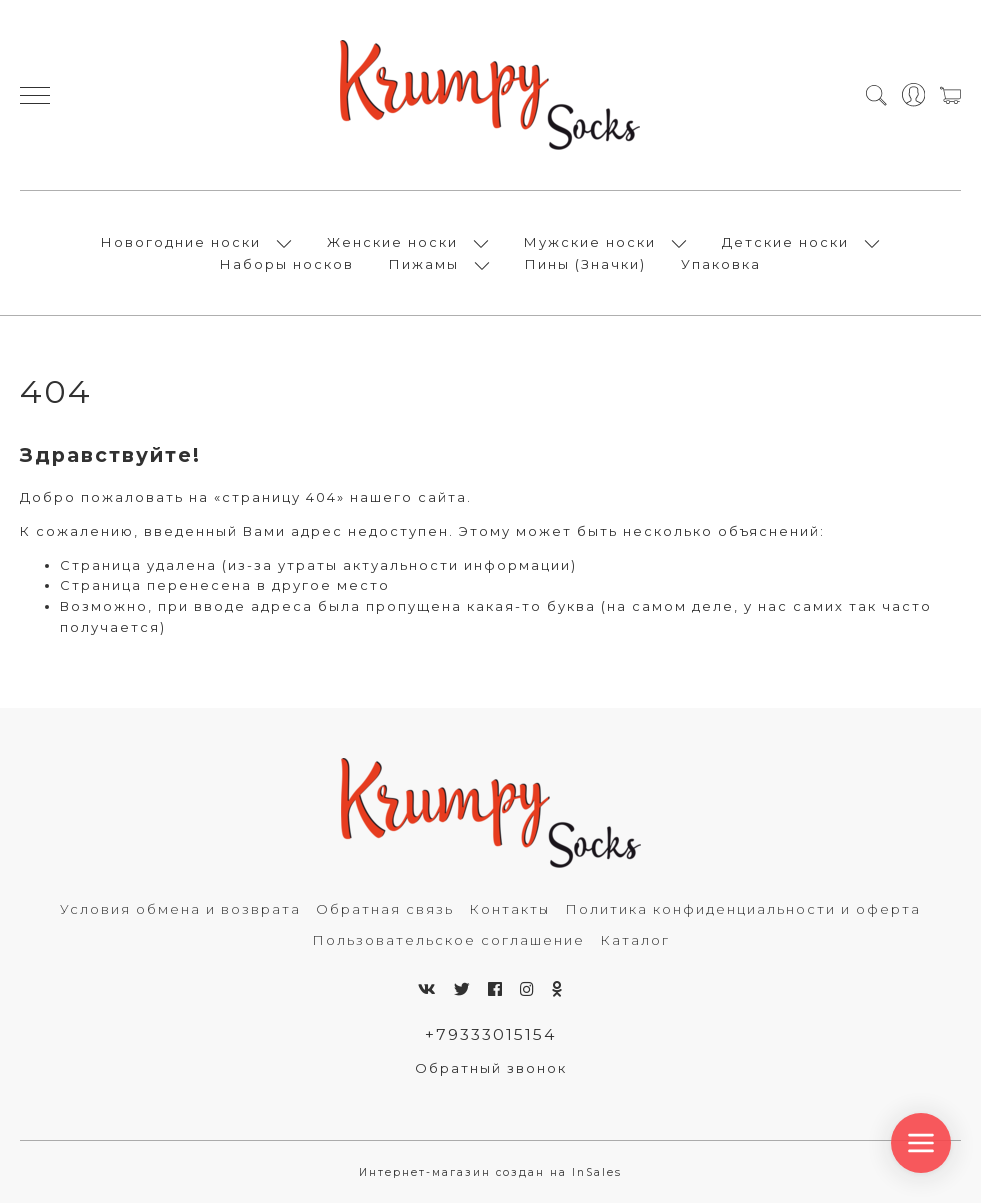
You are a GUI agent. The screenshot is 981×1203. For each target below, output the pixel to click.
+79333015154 (490, 1034)
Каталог (635, 940)
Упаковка (721, 264)
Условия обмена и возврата (180, 909)
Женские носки (392, 242)
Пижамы (424, 264)
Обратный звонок (491, 1068)
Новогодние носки (181, 242)
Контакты (509, 909)
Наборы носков (287, 264)
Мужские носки (590, 242)
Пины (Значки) (585, 264)
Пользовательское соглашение (448, 940)
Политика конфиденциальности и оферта (743, 909)
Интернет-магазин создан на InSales (490, 1172)
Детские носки (785, 242)
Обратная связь (385, 909)
